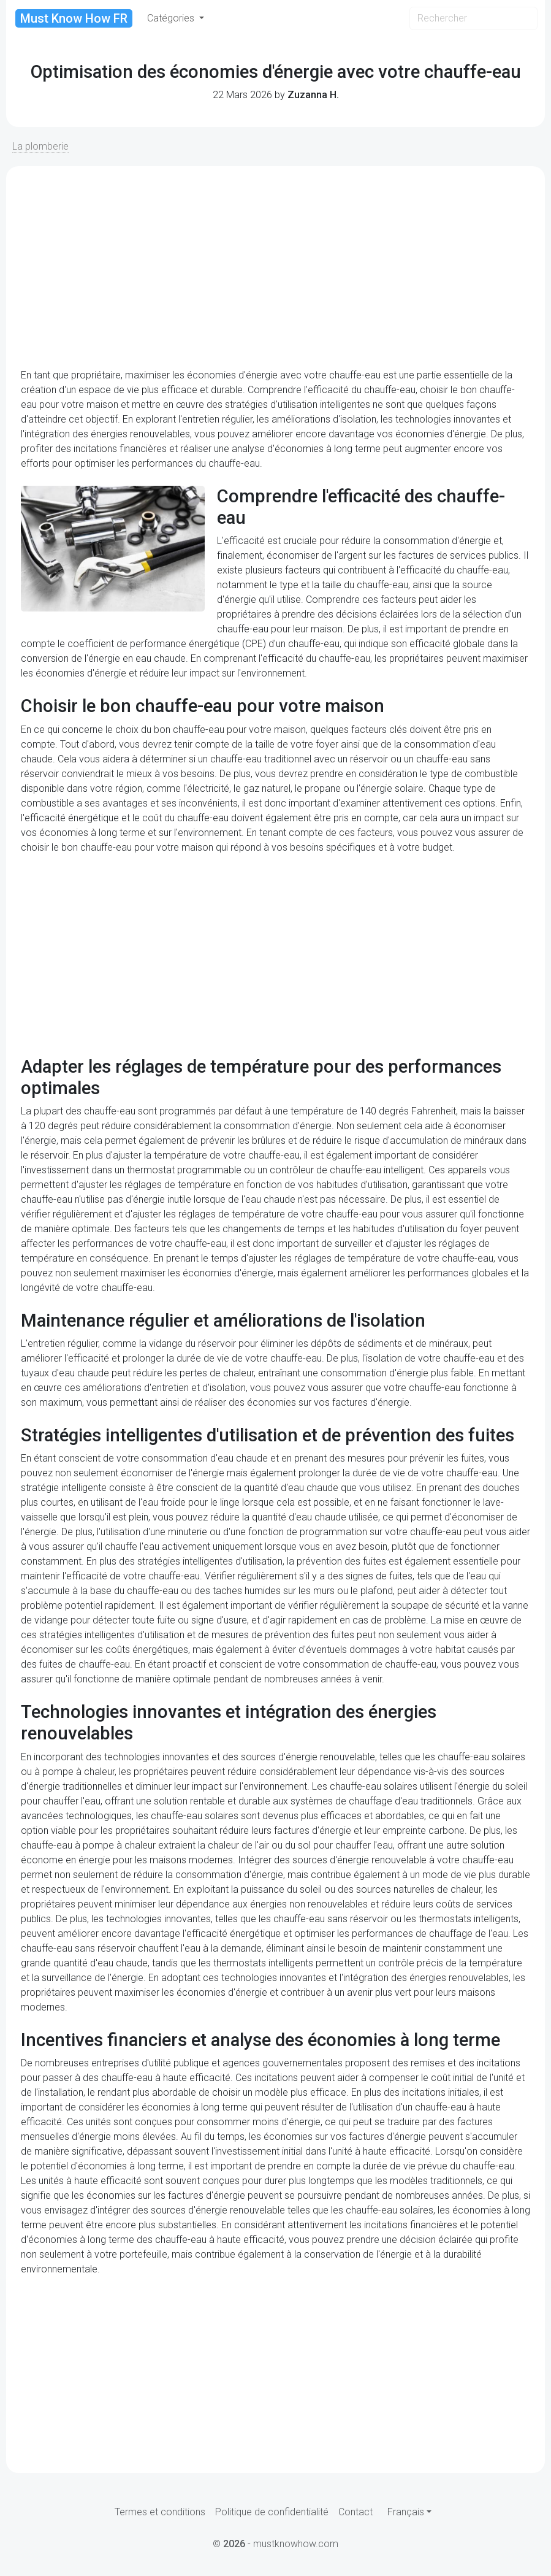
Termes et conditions (160, 2512)
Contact (355, 2512)
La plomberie (40, 146)
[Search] (473, 18)
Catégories (172, 18)
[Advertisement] (275, 267)
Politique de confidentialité (272, 2512)
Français (405, 2512)
